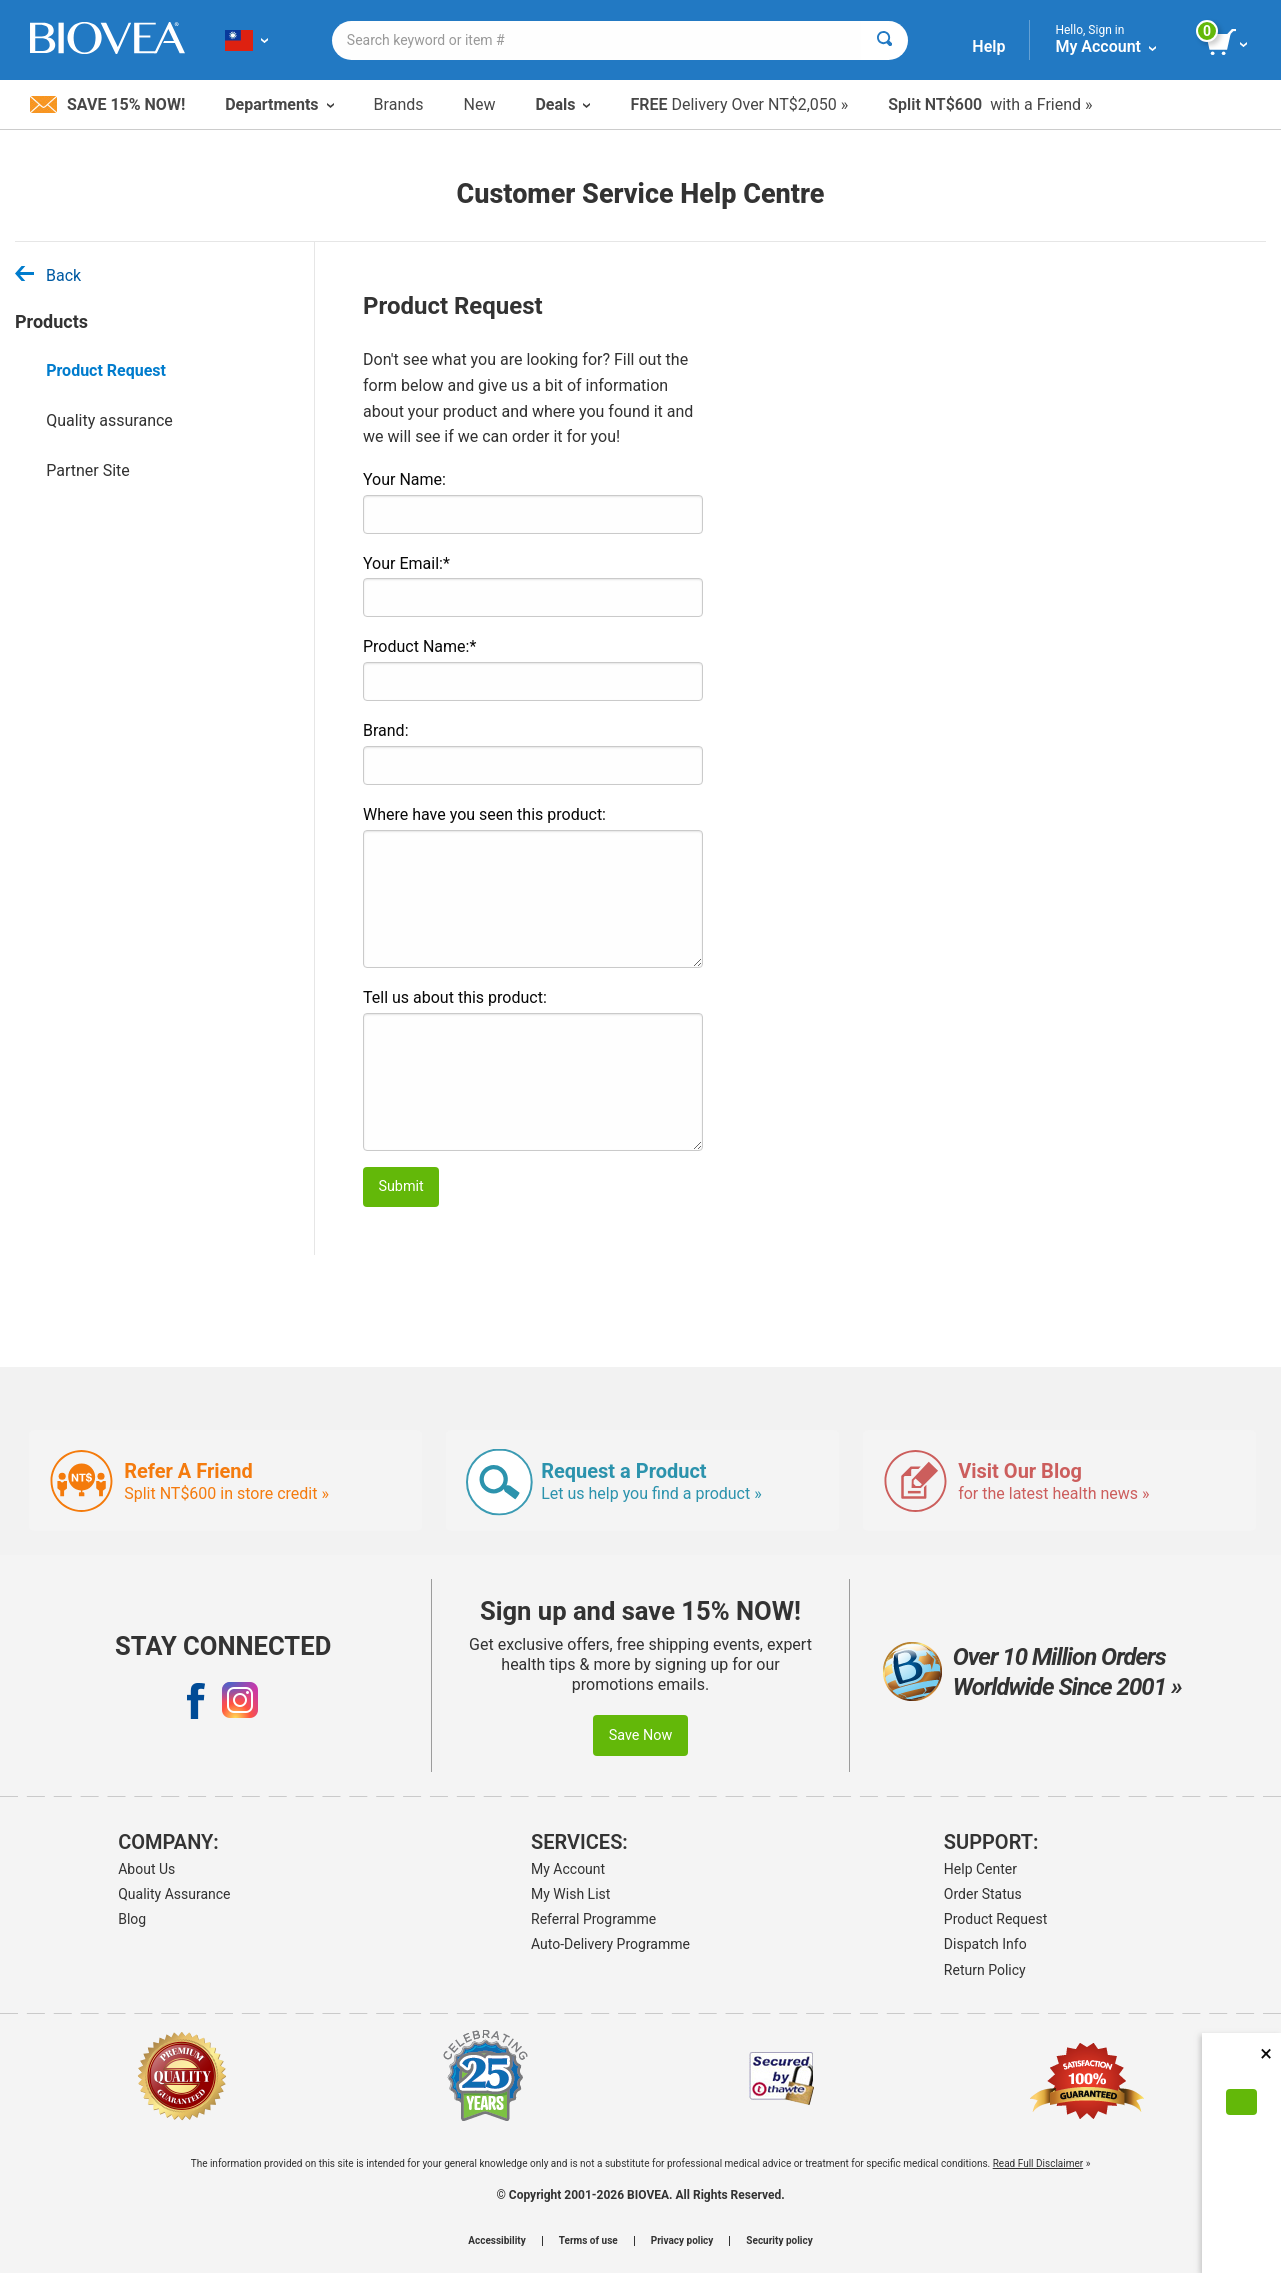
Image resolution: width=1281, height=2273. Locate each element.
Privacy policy (682, 2241)
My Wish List (570, 1894)
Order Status (983, 1894)
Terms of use (588, 2241)
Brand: (386, 730)
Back (48, 275)
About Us (146, 1869)
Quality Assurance (174, 1894)
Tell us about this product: (455, 997)
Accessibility (496, 2241)
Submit (400, 1186)
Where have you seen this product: (484, 814)
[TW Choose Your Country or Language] (246, 40)
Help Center (980, 1869)
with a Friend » (990, 104)
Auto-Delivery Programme (610, 1944)
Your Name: (404, 479)
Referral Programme (593, 1919)
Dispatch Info (985, 1944)
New (480, 104)
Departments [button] (279, 104)
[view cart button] (1228, 43)
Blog (132, 1919)
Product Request (106, 370)
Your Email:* (406, 563)
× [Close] (1266, 2053)
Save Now (641, 1735)
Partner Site (88, 470)
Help (988, 46)
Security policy (779, 2241)
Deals (562, 104)
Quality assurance (109, 420)
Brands (399, 104)
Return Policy (985, 1970)
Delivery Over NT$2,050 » (739, 104)
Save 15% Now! (107, 104)
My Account (568, 1869)
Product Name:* (419, 646)
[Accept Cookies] (1241, 2102)
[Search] (884, 40)
